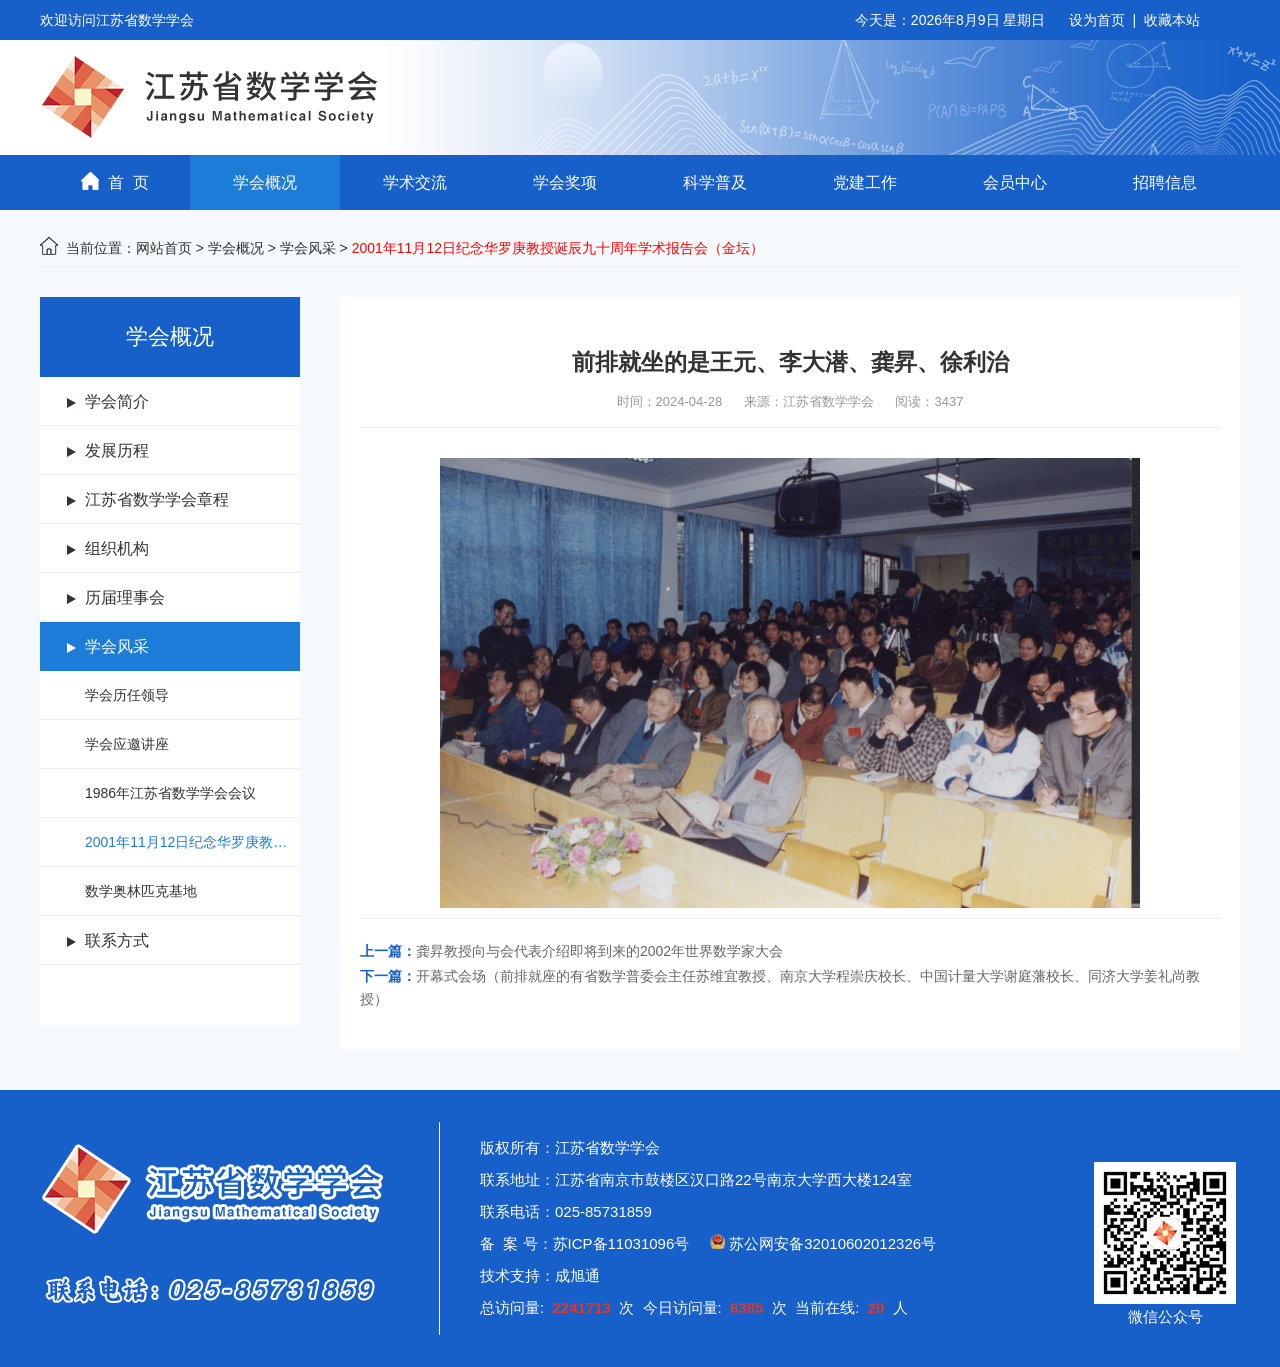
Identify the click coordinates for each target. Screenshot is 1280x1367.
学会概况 (265, 182)
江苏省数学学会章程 (157, 499)
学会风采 (308, 248)
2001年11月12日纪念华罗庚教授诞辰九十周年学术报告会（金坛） (192, 842)
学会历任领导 (127, 695)
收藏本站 (1172, 20)
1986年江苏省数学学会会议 (170, 793)
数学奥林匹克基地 (141, 891)
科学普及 (715, 182)
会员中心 (1015, 182)
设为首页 (1097, 20)
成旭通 (577, 1275)
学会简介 (117, 401)
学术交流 (415, 182)
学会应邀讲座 (127, 744)
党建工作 (865, 182)
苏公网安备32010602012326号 (832, 1243)
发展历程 (117, 450)
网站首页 (164, 248)
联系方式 (117, 940)
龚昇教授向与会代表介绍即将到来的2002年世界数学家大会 (599, 951)
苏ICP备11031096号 (621, 1243)
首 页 (115, 181)
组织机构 (117, 548)
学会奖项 (565, 182)
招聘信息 (1165, 182)
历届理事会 (125, 597)
